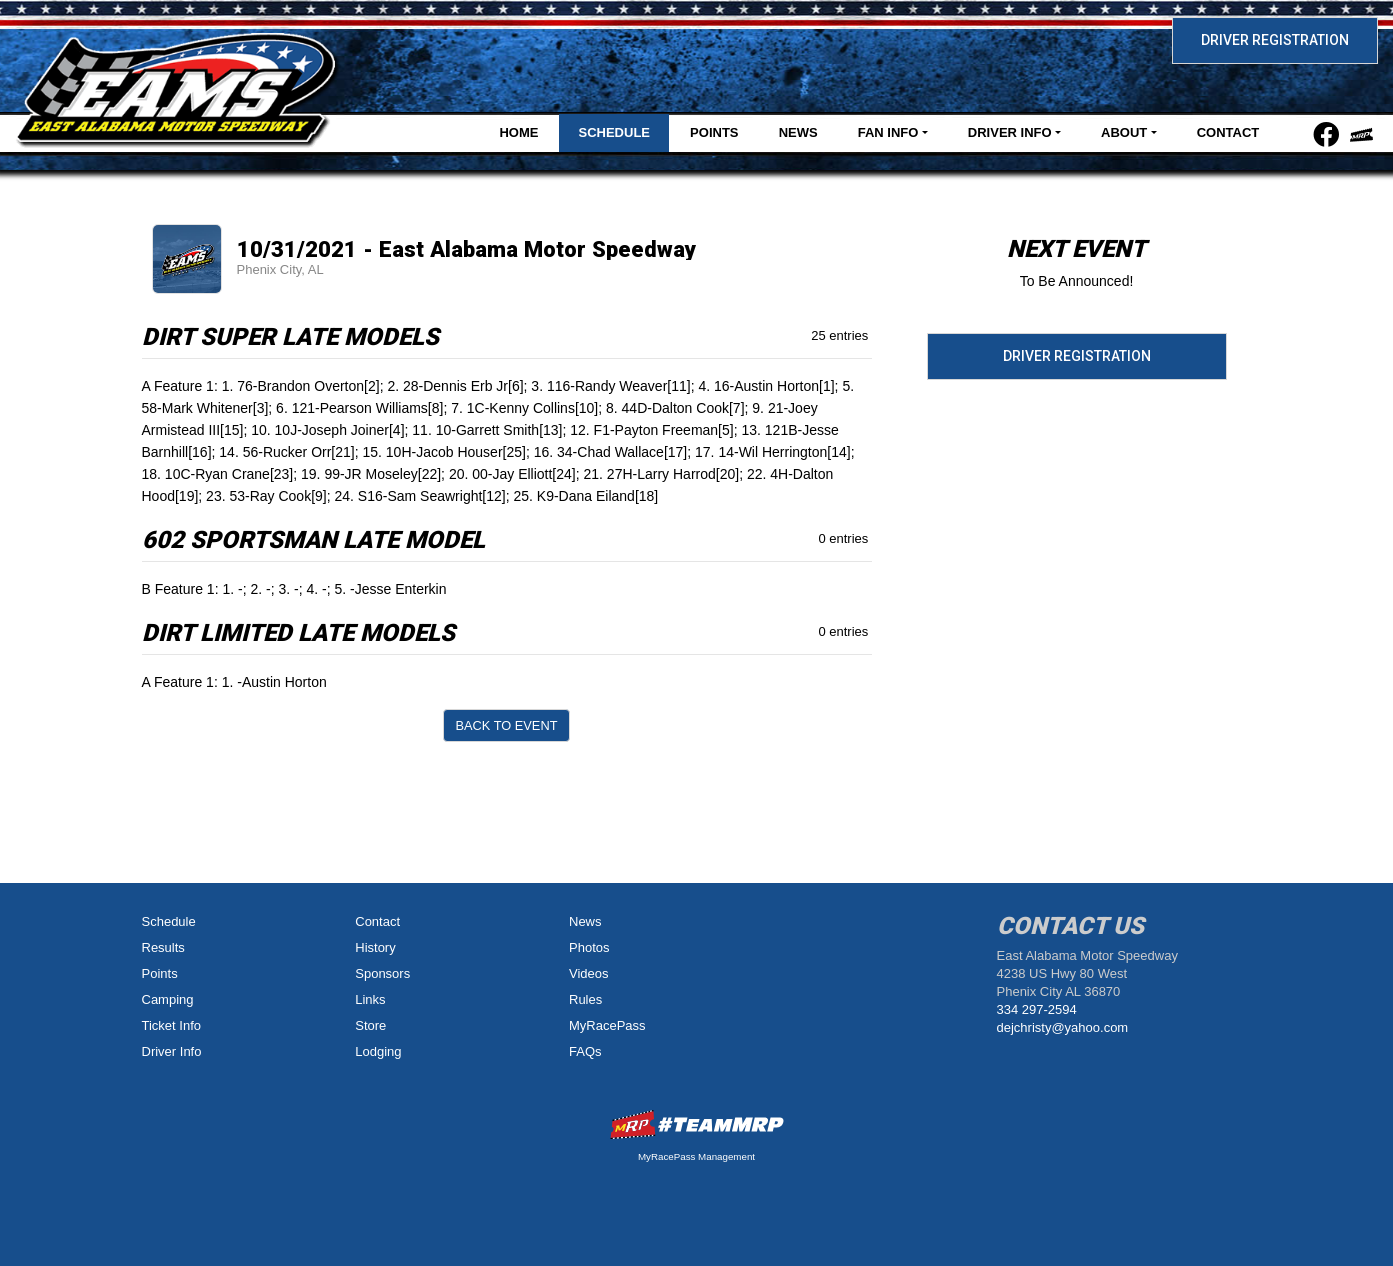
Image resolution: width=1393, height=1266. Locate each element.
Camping (168, 999)
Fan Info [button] (888, 132)
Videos (589, 973)
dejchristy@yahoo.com (1063, 1027)
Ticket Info (171, 1025)
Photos (589, 947)
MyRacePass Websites (697, 1124)
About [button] (1124, 132)
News (798, 132)
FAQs (585, 1051)
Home (518, 132)
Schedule (614, 132)
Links (370, 999)
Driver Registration (1275, 40)
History (375, 947)
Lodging (378, 1051)
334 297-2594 (1037, 1009)
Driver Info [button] (1010, 132)
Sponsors (382, 973)
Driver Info (172, 1051)
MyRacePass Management (696, 1156)
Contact (1228, 132)
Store (370, 1025)
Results (163, 947)
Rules (585, 999)
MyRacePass (607, 1025)
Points (714, 132)
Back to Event (507, 725)
